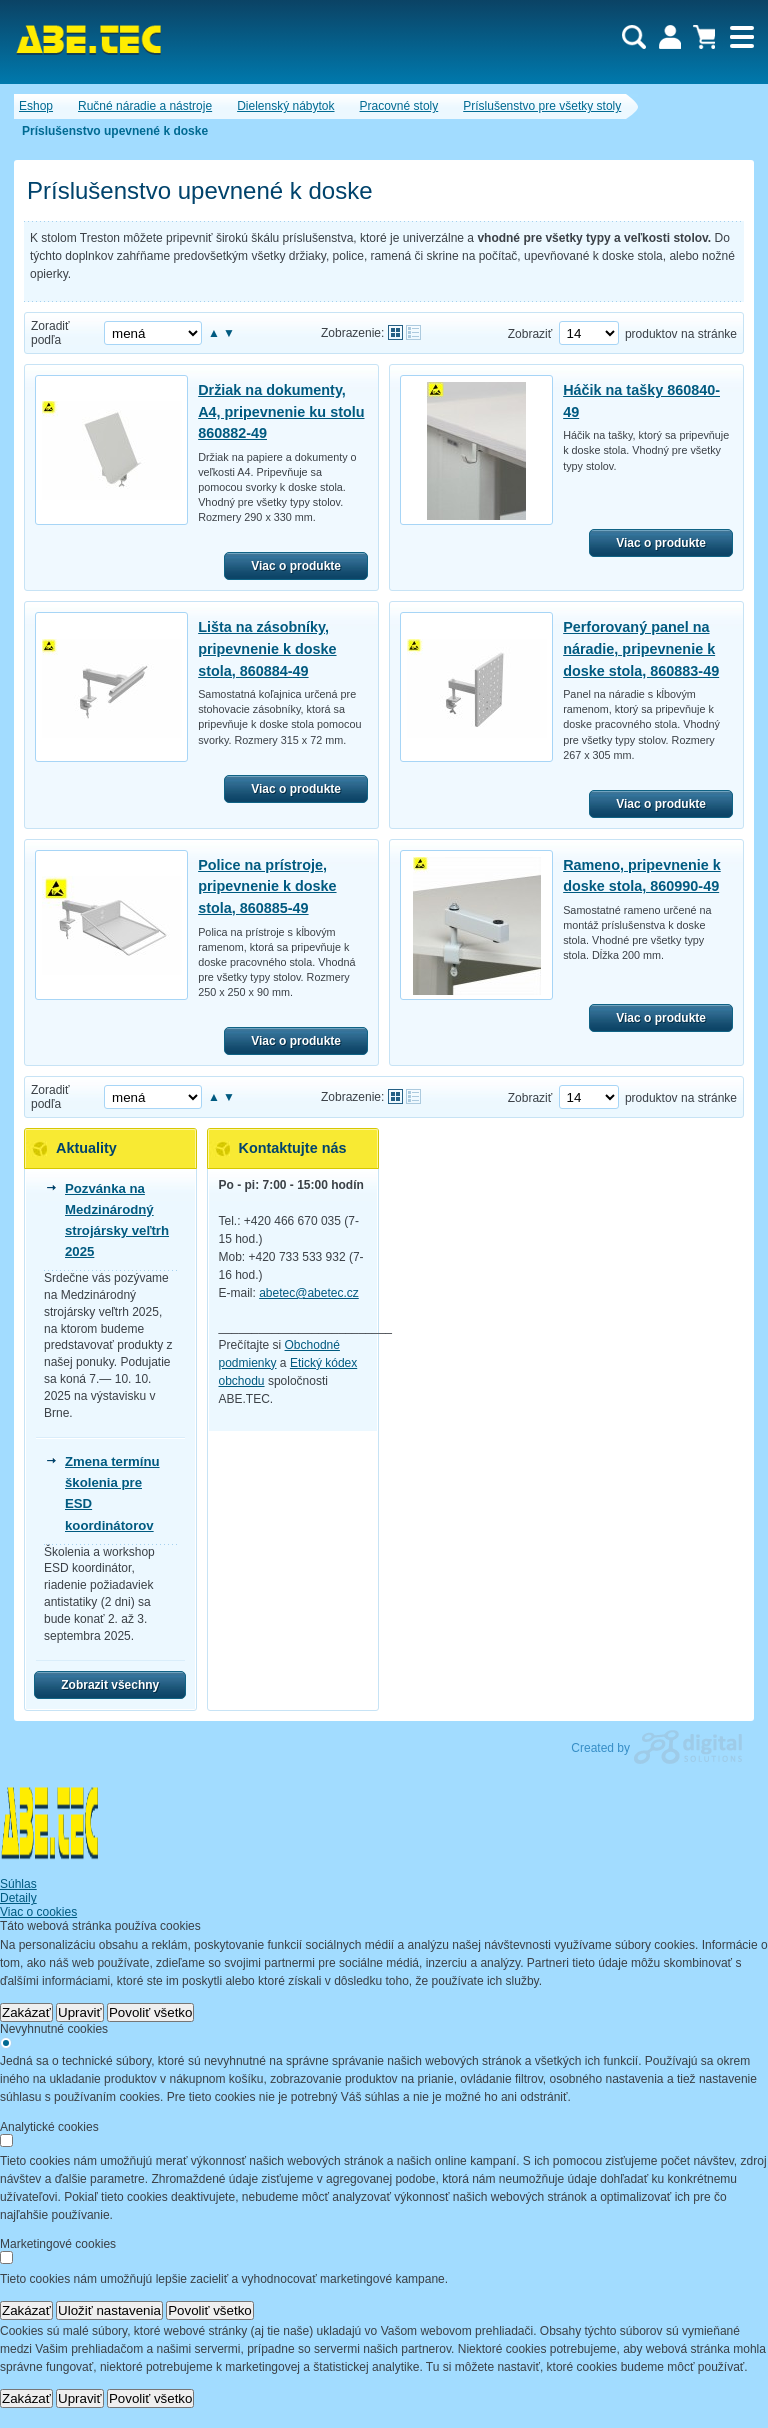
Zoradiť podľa (50, 333)
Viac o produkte (296, 566)
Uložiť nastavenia (109, 2310)
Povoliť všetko (151, 2012)
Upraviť (80, 2012)
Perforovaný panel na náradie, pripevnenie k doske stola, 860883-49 (641, 648)
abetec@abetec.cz (309, 1293)
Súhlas (18, 1884)
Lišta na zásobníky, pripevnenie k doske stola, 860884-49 (267, 648)
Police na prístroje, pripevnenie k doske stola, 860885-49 (267, 886)
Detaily (18, 1898)
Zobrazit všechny (110, 1685)
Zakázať (26, 2012)
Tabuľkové (413, 332)
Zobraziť (530, 334)
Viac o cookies (38, 1912)
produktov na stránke (681, 334)
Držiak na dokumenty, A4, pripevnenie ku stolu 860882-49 (281, 411)
